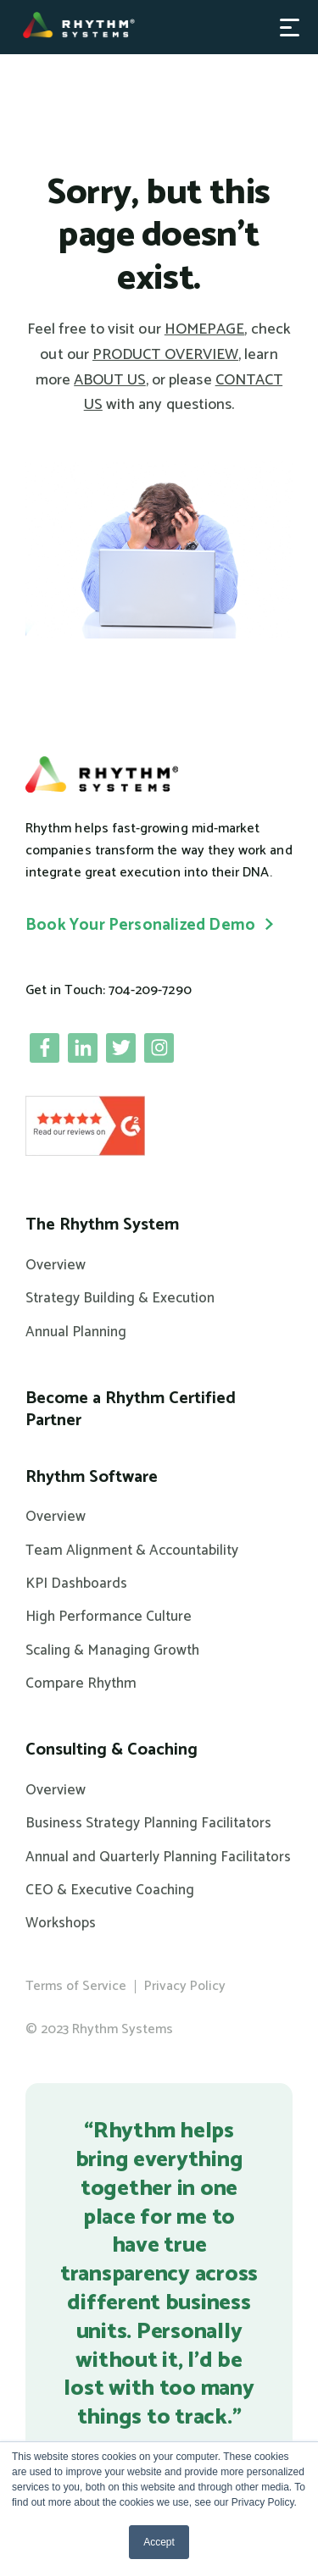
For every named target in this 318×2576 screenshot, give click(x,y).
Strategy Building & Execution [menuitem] (120, 1298)
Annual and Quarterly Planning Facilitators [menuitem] (158, 1857)
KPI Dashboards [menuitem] (76, 1584)
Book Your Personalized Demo (140, 925)
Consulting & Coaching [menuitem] (111, 1750)
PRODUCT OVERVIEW (165, 355)
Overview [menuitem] (55, 1265)
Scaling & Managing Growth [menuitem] (112, 1650)
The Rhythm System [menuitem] (102, 1225)
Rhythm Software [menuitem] (91, 1478)
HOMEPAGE (205, 329)
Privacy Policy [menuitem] (185, 1986)
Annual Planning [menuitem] (75, 1332)
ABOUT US (110, 380)
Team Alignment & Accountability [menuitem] (131, 1551)
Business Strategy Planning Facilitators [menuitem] (148, 1823)
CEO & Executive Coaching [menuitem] (109, 1890)
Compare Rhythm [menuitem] (81, 1683)
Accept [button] (159, 2542)
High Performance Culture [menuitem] (108, 1617)
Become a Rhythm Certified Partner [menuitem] (130, 1410)
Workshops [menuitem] (60, 1923)
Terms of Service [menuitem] (75, 1986)
